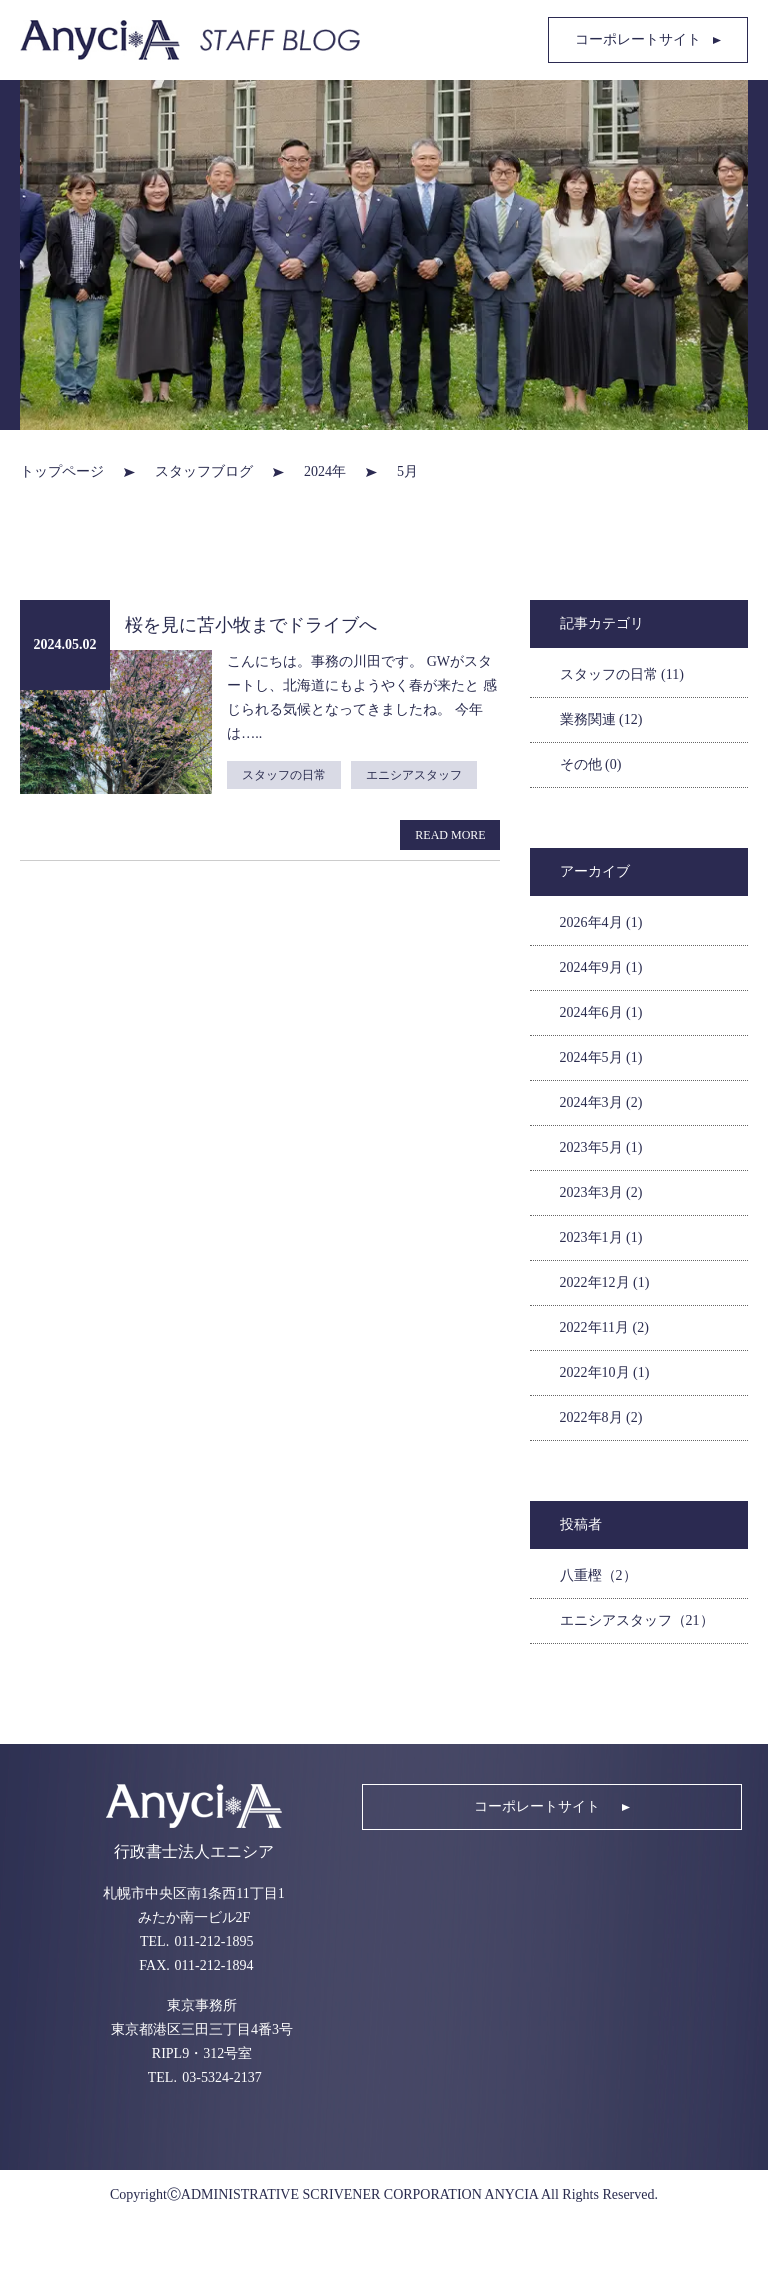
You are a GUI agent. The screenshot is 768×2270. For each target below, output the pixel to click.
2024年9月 (601, 967)
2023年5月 (601, 1147)
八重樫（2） (598, 1575)
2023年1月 (601, 1237)
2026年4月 (601, 922)
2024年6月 (601, 1012)
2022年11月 (604, 1327)
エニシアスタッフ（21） (637, 1620)
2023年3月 (601, 1192)
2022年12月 (605, 1282)
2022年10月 (605, 1372)
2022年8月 (601, 1417)
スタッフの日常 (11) (622, 674)
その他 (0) (591, 764)
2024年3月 (601, 1102)
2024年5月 (601, 1057)
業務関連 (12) (601, 719)
